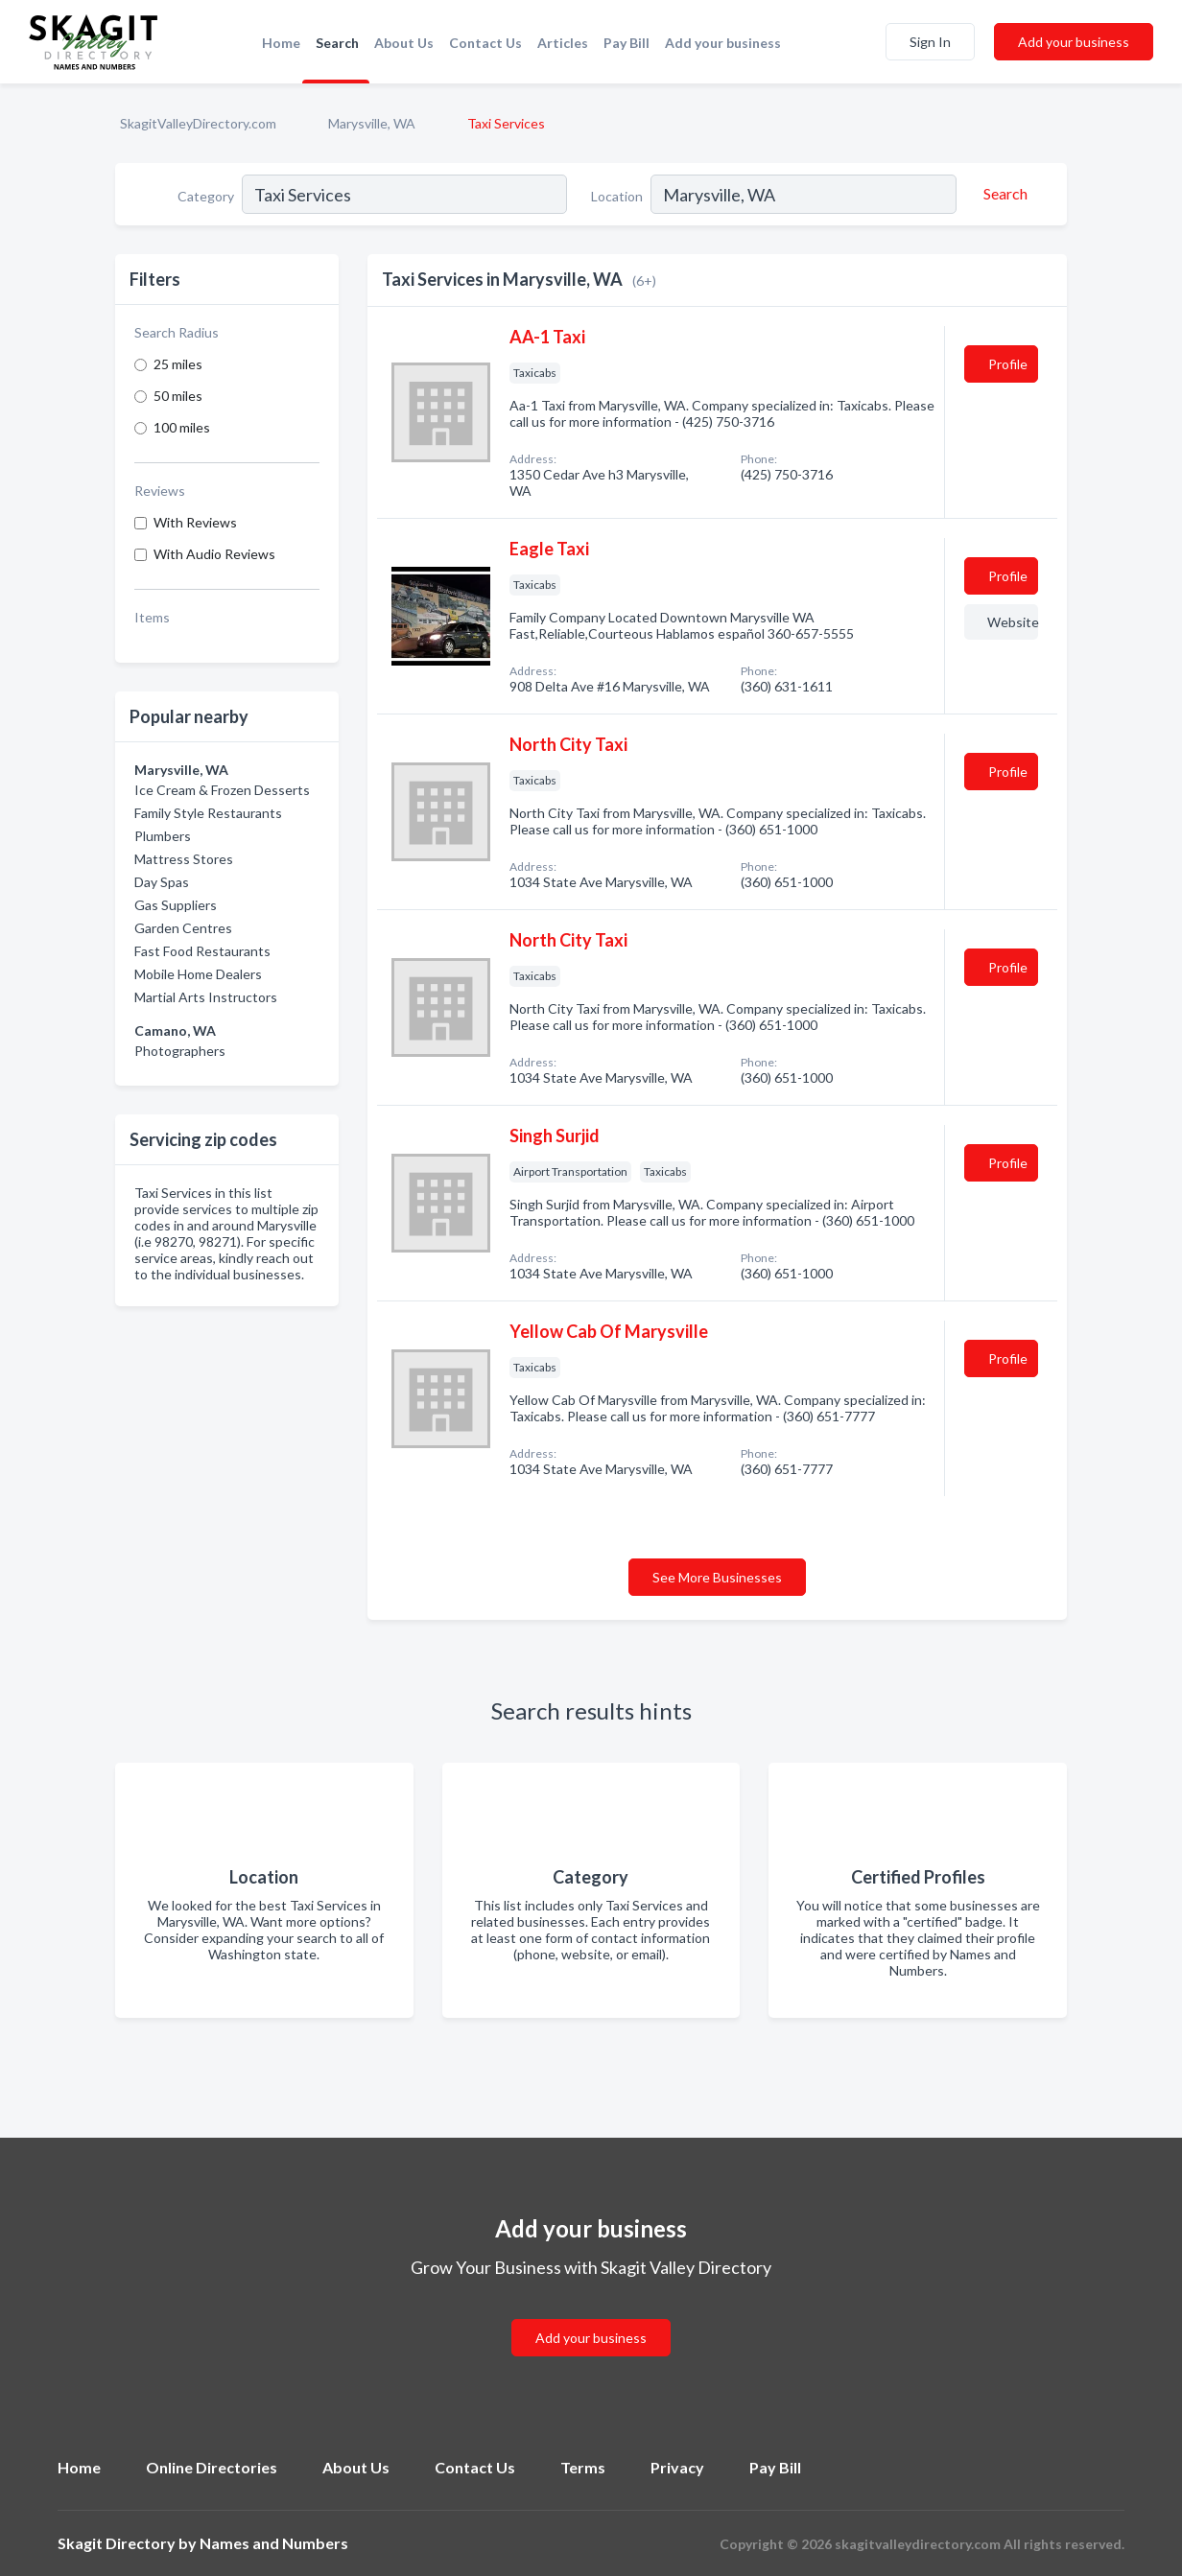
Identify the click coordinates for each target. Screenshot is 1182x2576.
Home (281, 43)
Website (1012, 622)
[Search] (1002, 194)
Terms (582, 2467)
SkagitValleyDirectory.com (198, 123)
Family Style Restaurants (208, 813)
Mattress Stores (183, 859)
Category (205, 196)
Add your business (723, 43)
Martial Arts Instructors (205, 997)
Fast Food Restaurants (202, 951)
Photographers (179, 1050)
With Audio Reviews (214, 554)
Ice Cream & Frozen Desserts (222, 790)
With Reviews (195, 522)
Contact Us (485, 43)
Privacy (677, 2467)
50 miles (178, 395)
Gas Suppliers (175, 905)
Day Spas (161, 882)
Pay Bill (626, 43)
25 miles (178, 364)
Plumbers (162, 836)
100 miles (182, 427)
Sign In (930, 42)
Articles (562, 43)
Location (617, 196)
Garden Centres (183, 928)
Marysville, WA (371, 123)
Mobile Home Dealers (198, 974)
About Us (404, 43)
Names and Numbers (274, 2543)
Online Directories (211, 2467)
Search (337, 43)
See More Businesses (717, 1577)
